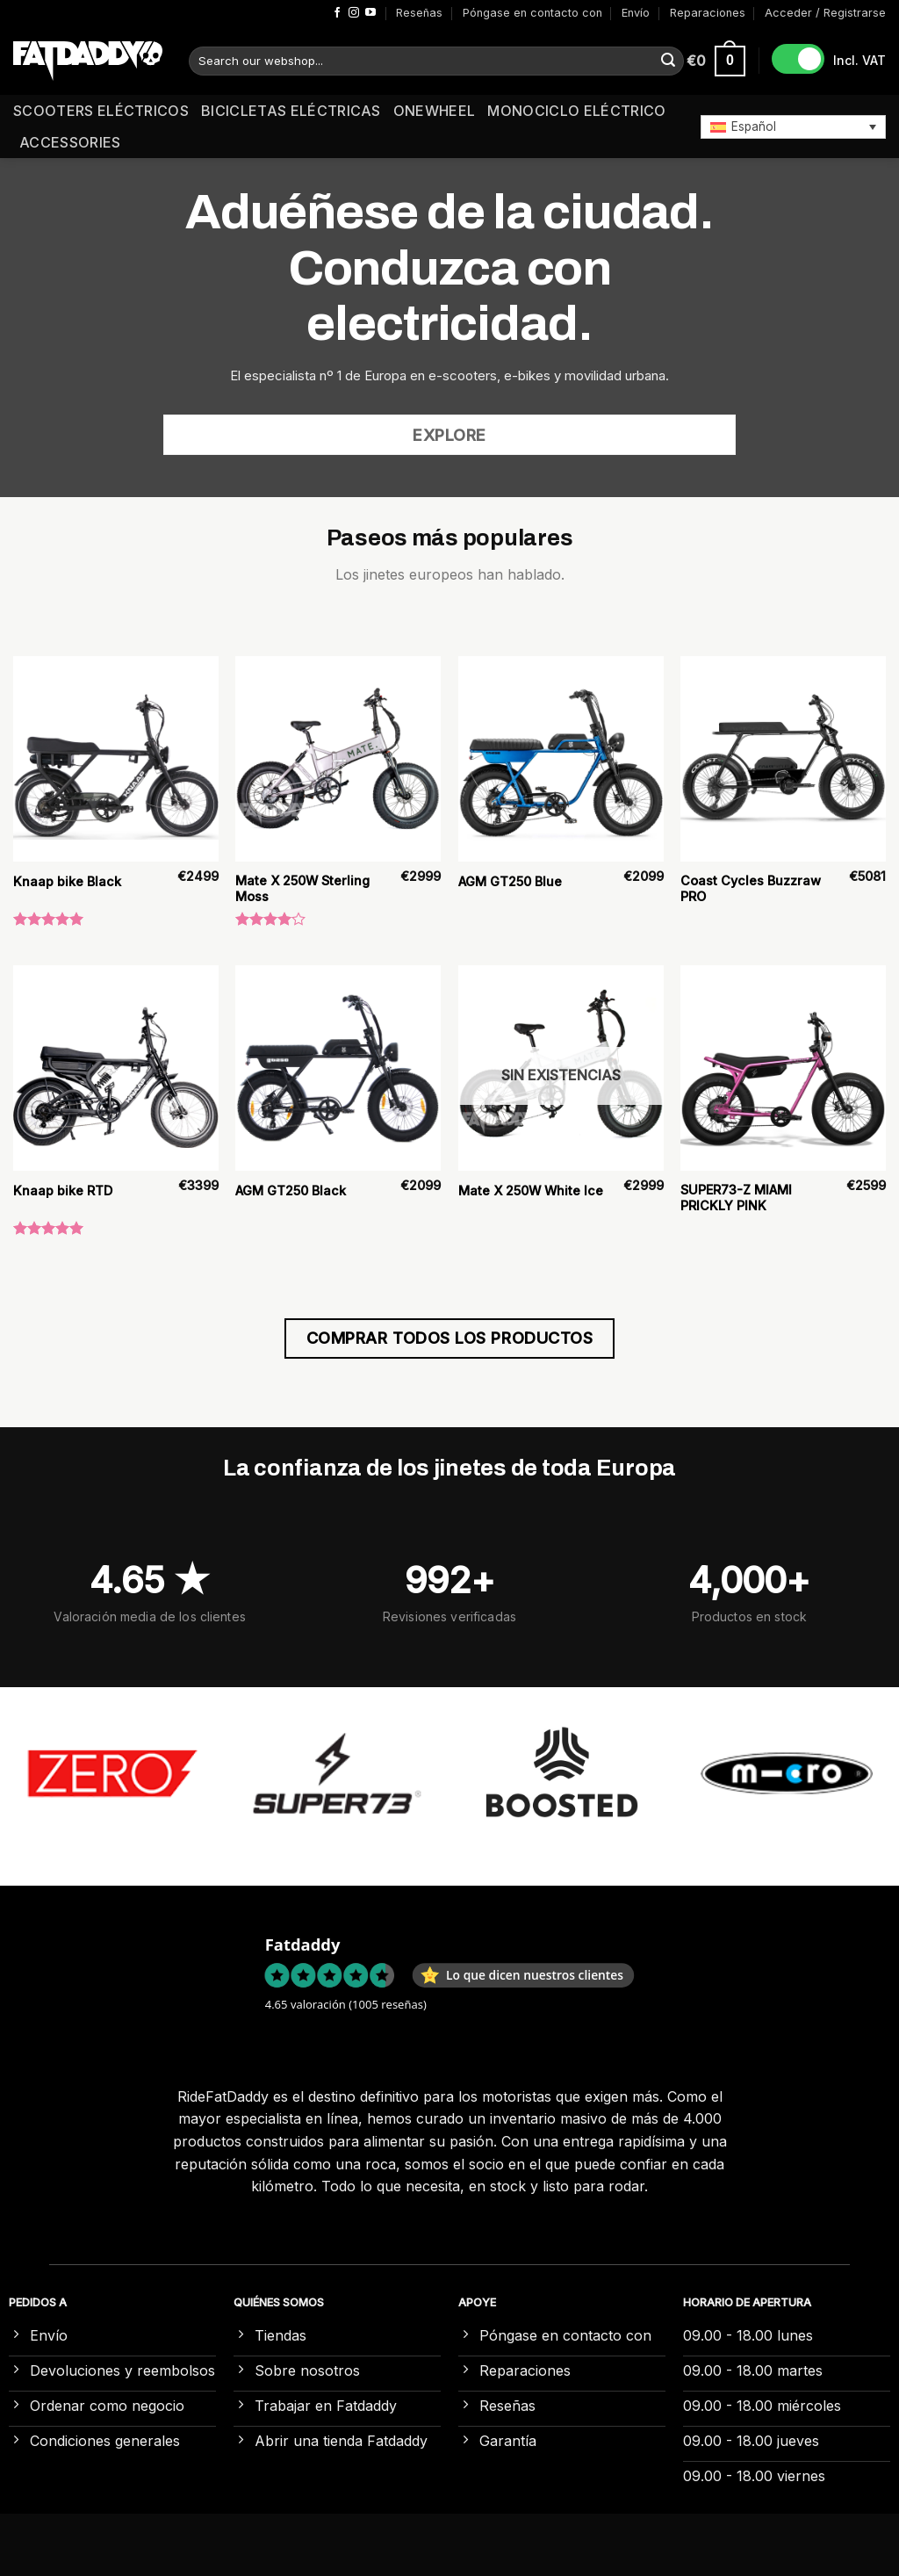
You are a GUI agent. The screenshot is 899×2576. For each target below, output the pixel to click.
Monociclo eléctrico (576, 110)
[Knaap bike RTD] (116, 1068)
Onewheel (434, 110)
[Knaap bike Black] (116, 759)
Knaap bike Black (67, 881)
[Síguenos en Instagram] (354, 13)
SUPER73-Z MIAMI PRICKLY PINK (736, 1198)
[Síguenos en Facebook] (337, 13)
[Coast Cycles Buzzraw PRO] (783, 759)
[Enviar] (668, 61)
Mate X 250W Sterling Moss (302, 889)
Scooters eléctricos (101, 110)
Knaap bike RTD (62, 1190)
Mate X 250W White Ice (530, 1190)
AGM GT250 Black (290, 1190)
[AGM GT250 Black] (338, 1068)
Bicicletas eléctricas (291, 110)
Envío (636, 12)
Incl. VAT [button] (859, 60)
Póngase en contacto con (532, 12)
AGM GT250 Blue (510, 881)
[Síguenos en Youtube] (370, 13)
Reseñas (419, 12)
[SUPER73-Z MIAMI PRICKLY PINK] (783, 1068)
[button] (793, 126)
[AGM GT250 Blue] (561, 759)
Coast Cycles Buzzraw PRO (750, 889)
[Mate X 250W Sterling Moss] (338, 759)
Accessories (70, 142)
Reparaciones (707, 12)
